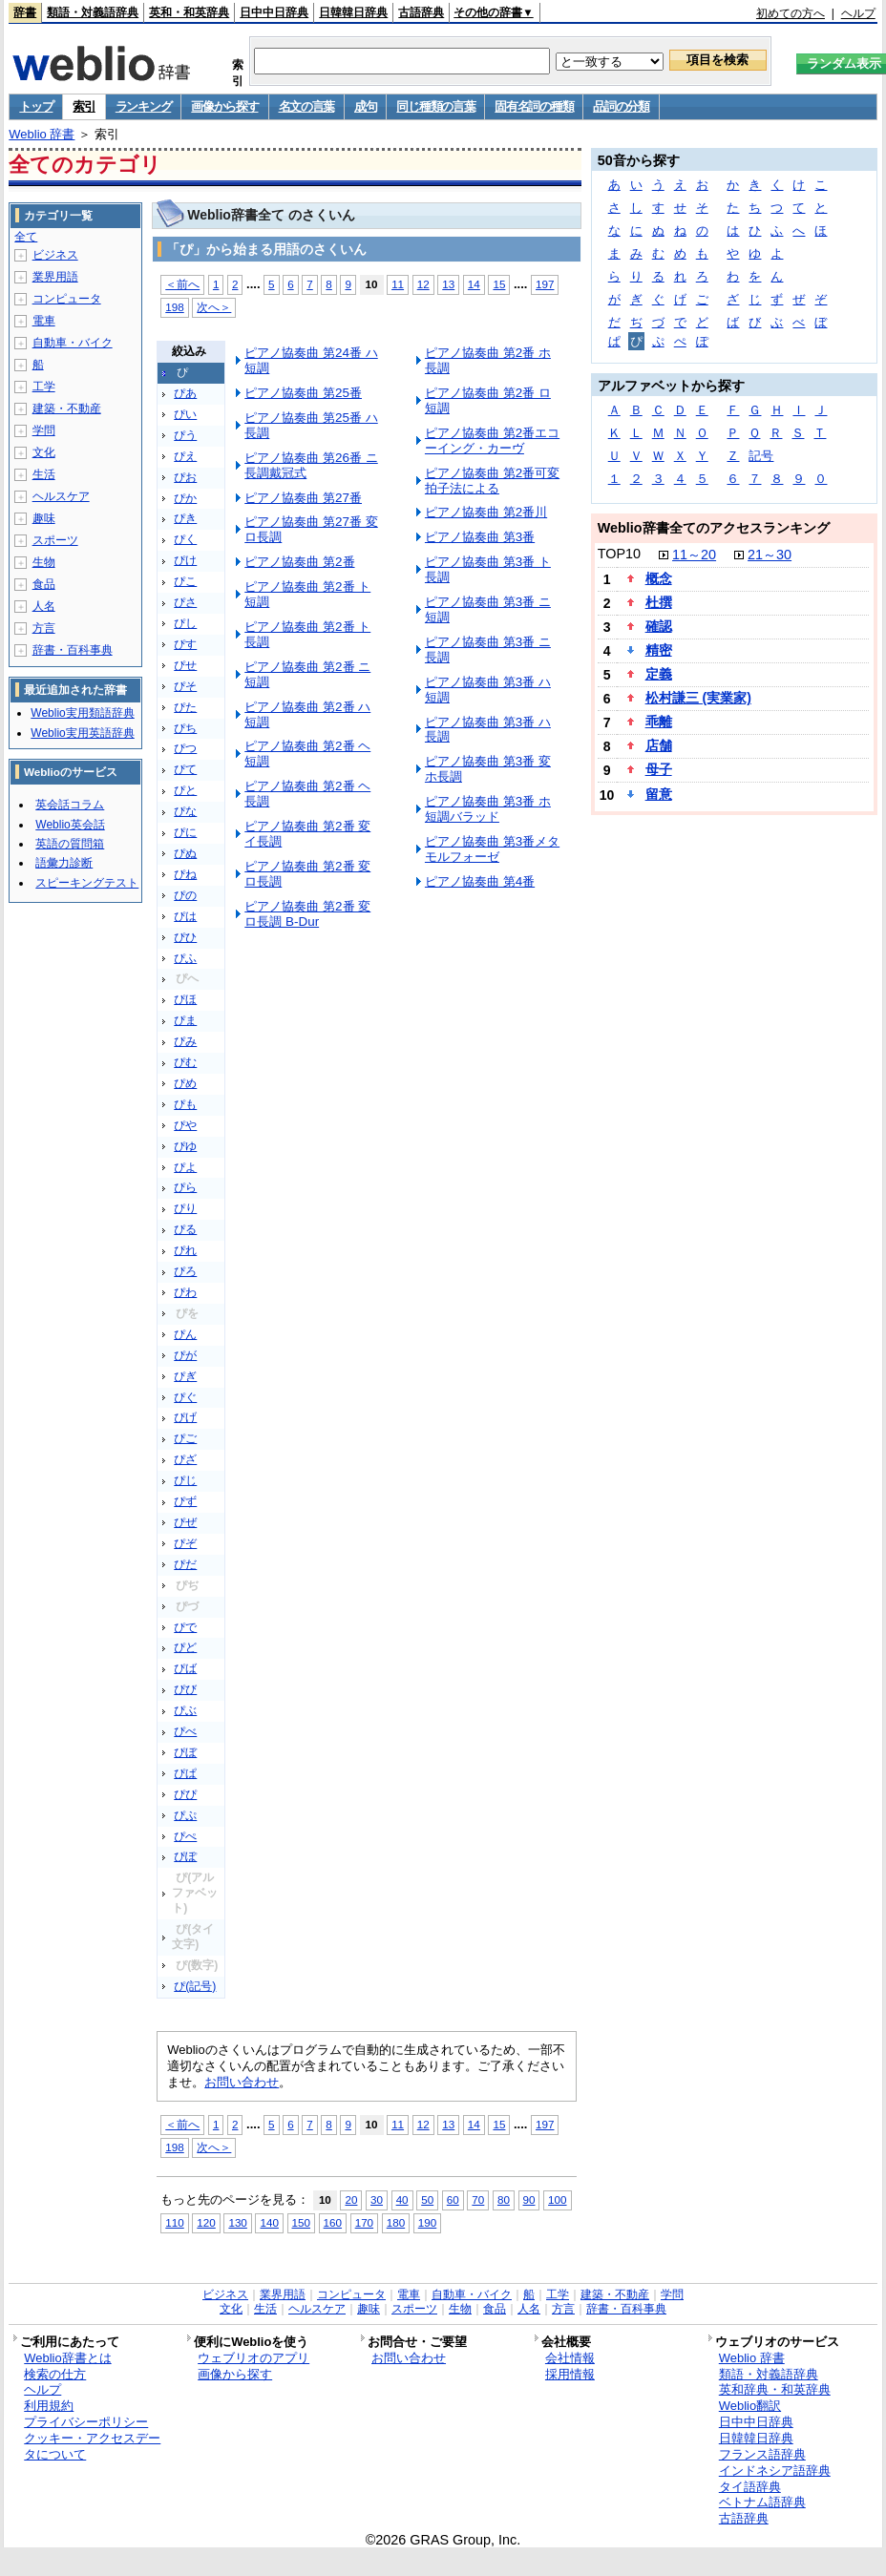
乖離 (658, 721)
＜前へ (182, 284)
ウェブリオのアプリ (253, 2358)
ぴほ (185, 999)
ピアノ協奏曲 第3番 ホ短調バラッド (488, 809)
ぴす (185, 644)
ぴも (185, 1104)
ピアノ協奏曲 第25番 (303, 393)
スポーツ (55, 540)
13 (448, 284)
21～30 (769, 554)
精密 (658, 650)
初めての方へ (790, 13)
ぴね (185, 874)
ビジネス (55, 255)
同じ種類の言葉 (435, 106)
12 (423, 284)
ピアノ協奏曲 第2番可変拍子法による (492, 480)
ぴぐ (185, 1397)
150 (301, 2222)
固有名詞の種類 (534, 106)
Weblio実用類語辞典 (82, 713)
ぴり (185, 1208)
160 (333, 2222)
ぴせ (185, 665)
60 (453, 2199)
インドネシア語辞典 (775, 2470)
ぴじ (185, 1480)
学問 (43, 430)
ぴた (185, 707)
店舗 (658, 745)
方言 (43, 628)
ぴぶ (185, 1710)
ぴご (185, 1438)
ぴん (185, 1334)
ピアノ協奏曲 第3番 (480, 537)
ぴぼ (185, 1752)
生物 (43, 562)
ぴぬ (185, 853)
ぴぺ (185, 1836)
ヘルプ (858, 13)
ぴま (185, 1020)
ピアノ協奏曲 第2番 (299, 562)
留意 (658, 794)
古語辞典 (421, 12)
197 (545, 284)
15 (499, 284)
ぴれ (185, 1250)
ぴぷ (185, 1815)
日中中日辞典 (274, 12)
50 (427, 2199)
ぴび (185, 1689)
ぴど (185, 1647)
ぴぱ (185, 1773)
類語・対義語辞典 (92, 12)
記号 (761, 456)
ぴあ (185, 393)
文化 (43, 452)
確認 (658, 626)
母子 (658, 769)
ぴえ (185, 456)
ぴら (185, 1187)
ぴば (185, 1668)
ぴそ (185, 686)
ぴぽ (185, 1856)
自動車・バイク (72, 342)
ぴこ (185, 581)
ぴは (185, 916)
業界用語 (55, 276)
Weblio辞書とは (67, 2358)
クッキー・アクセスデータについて (92, 2446)
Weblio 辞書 (41, 134)
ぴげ (185, 1417)
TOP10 (619, 553)
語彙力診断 (64, 862)
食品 (43, 584)
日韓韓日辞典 (353, 12)
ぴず (185, 1501)
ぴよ (185, 1167)
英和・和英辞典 (189, 12)
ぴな (185, 811)
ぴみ (185, 1041)
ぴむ (185, 1062)
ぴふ (185, 958)
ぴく (185, 539)
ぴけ (185, 560)
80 (503, 2199)
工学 (43, 386)
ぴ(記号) (195, 1986)
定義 (658, 673)
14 (474, 284)
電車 (43, 320)
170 (364, 2222)
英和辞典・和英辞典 (775, 2389)
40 (402, 2199)
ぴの (185, 895)
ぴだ (185, 1564)
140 (269, 2222)
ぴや (185, 1125)
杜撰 (658, 602)
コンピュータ (66, 298)
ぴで (185, 1627)
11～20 (694, 554)
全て (25, 236)
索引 (84, 106)
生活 (43, 474)
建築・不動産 (66, 408)
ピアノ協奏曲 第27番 (303, 498)
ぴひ (185, 937)
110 (174, 2222)
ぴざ (185, 1459)
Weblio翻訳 (750, 2405)
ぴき (185, 518)
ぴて (185, 769)
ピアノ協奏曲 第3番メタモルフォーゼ (492, 849)
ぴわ (185, 1292)
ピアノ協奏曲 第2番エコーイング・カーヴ (492, 440)
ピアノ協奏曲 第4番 (480, 881)
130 (237, 2222)
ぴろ (185, 1271)
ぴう (185, 435)
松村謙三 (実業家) (698, 697)
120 (206, 2222)
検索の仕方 (55, 2374)
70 (478, 2199)
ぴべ (185, 1731)
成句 (365, 106)
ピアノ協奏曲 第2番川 (486, 512)
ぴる (185, 1229)
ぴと (185, 790)
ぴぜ (185, 1522)
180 (396, 2222)
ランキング (144, 106)
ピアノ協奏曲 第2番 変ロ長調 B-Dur (307, 914)
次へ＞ (214, 307)
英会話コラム (69, 804)
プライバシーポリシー (86, 2422)
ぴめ (185, 1083)
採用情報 (570, 2374)
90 (529, 2199)
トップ (36, 106)
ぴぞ (185, 1543)
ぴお (185, 477)
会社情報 (570, 2358)
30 (376, 2199)
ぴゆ (185, 1146)
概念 (658, 578)
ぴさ (185, 602)
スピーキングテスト (86, 883)
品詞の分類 (621, 106)
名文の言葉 (307, 106)
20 (351, 2199)
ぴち (185, 728)
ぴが (185, 1355)
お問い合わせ (241, 2082)
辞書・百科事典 (72, 650)
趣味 (43, 518)
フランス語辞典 (762, 2454)
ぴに (185, 832)
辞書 (24, 12)
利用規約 (49, 2405)
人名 (43, 606)
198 (174, 307)
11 (397, 284)
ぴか (185, 498)
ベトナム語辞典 (762, 2502)
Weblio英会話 (69, 824)
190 (427, 2222)
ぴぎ (185, 1376)
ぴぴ (185, 1794)
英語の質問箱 (69, 843)
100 (557, 2199)
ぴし (185, 623)
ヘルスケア (61, 496)
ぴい (185, 414)
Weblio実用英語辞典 (82, 733)
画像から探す (224, 106)
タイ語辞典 (750, 2487)
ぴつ (185, 748)
